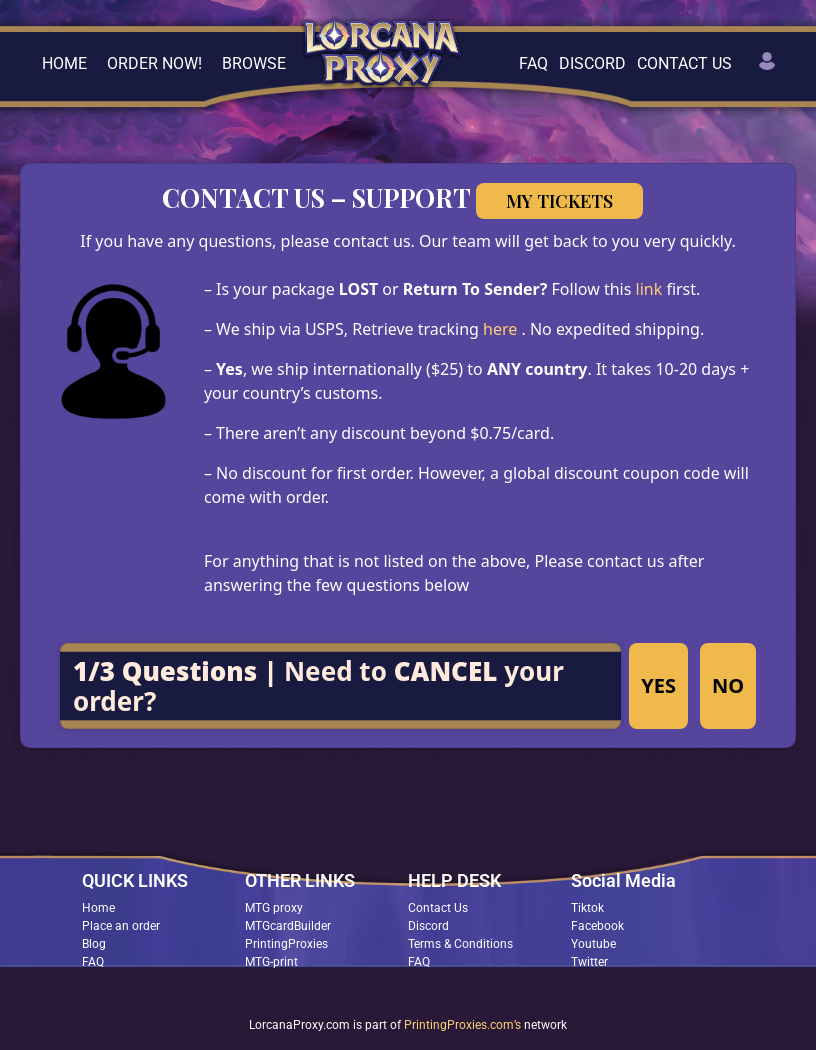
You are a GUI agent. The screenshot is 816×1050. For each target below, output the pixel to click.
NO (728, 685)
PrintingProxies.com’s (462, 1025)
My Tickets (559, 201)
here (502, 329)
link (651, 289)
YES (658, 685)
